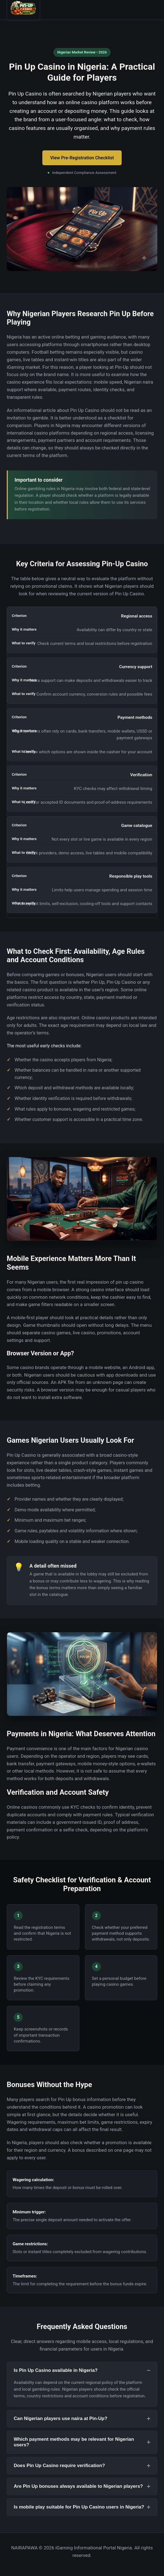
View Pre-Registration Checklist (82, 157)
